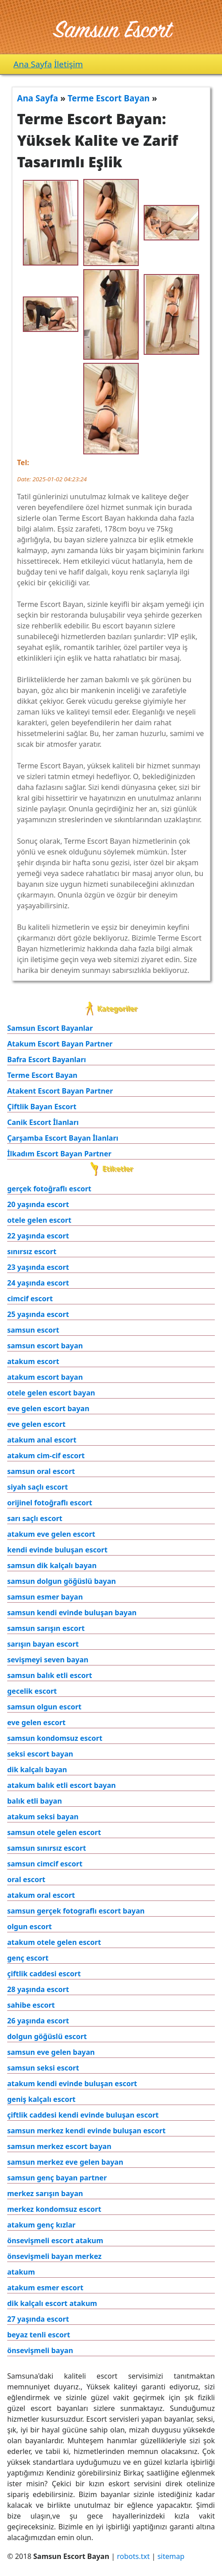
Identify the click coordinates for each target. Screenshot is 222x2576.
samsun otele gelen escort (54, 1832)
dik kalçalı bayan (37, 1769)
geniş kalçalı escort (41, 2099)
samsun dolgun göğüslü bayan (61, 1581)
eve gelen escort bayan (48, 1408)
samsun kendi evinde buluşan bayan (72, 1612)
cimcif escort (30, 1298)
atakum (21, 2272)
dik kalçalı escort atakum (52, 2303)
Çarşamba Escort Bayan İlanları (62, 1138)
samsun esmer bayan (45, 1597)
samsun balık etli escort (49, 1675)
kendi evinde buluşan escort (57, 1550)
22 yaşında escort (38, 1236)
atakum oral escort (41, 1895)
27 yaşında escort (38, 2319)
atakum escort (33, 1361)
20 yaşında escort (38, 1204)
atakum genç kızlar (41, 2225)
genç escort (27, 1958)
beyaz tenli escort (38, 2335)
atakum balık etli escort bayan (61, 1785)
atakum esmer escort (45, 2288)
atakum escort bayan (45, 1377)
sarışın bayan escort (43, 1644)
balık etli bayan (34, 1801)
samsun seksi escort (43, 2068)
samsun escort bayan (45, 1346)
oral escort (26, 1879)
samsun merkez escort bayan (59, 2146)
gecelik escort (32, 1691)
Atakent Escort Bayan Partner (60, 1091)
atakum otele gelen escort (54, 1942)
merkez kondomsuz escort (54, 2209)
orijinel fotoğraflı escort (49, 1503)
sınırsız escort (31, 1251)
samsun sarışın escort (46, 1628)
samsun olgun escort (44, 1707)
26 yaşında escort (38, 2021)
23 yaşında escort (38, 1267)
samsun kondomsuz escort (54, 1738)
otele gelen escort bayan (51, 1393)
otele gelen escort (39, 1220)
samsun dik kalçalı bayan (52, 1565)
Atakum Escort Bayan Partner (59, 1044)
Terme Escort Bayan (42, 1075)
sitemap (171, 2556)
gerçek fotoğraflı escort (49, 1189)
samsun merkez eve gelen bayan (65, 2162)
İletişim (68, 64)
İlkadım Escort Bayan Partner (59, 1154)
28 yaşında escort (38, 1989)
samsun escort (33, 1330)
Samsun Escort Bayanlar (50, 1028)
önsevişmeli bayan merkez (54, 2256)
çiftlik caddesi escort (44, 1974)
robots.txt (133, 2556)
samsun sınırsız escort (46, 1848)
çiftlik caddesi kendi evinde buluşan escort (83, 2115)
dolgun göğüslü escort (47, 2036)
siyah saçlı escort (37, 1487)
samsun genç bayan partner (57, 2178)
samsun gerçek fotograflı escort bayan (76, 1911)
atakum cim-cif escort (46, 1455)
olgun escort (29, 1926)
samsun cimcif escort (44, 1864)
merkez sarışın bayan (45, 2193)
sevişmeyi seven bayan (47, 1660)
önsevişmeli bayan (40, 2350)
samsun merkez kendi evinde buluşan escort (86, 2131)
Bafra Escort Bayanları (46, 1059)
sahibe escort (31, 2005)
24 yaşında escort (38, 1283)
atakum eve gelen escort (51, 1534)
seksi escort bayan (40, 1754)
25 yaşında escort (38, 1314)
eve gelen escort (36, 1424)
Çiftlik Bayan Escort (42, 1106)
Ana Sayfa (32, 64)
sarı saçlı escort (34, 1518)
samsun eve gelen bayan (51, 2052)
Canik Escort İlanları (43, 1122)
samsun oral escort (41, 1471)
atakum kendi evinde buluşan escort (72, 2083)
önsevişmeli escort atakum (55, 2240)
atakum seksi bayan (43, 1817)
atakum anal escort (42, 1440)
